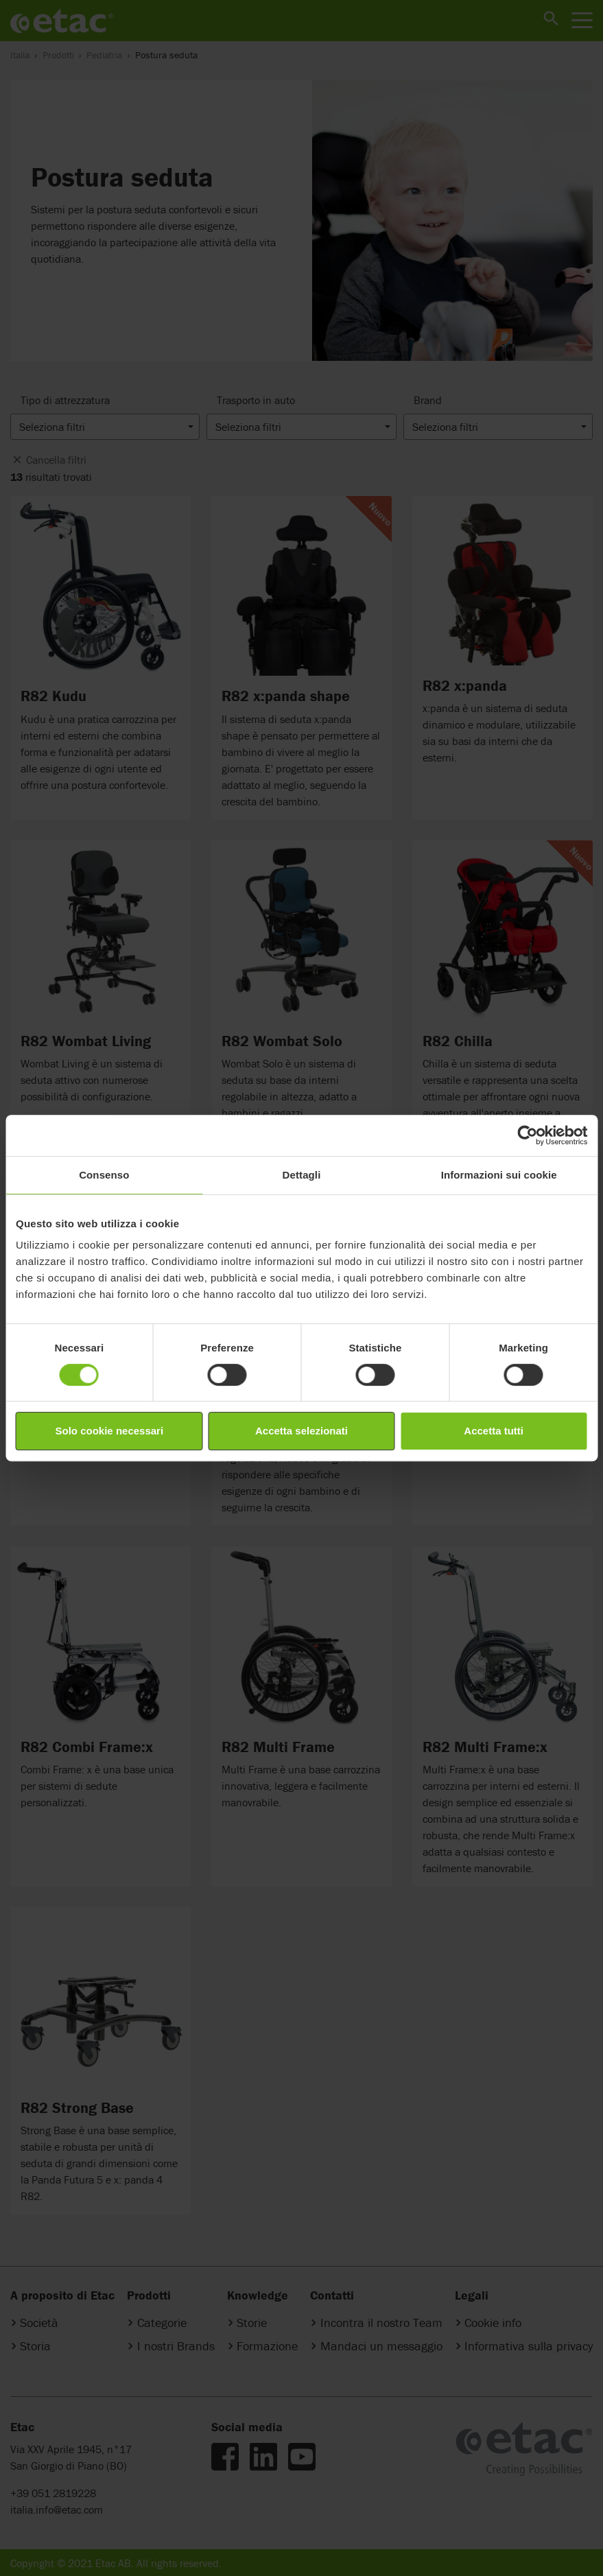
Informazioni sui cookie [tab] (499, 1175)
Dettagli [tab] (302, 1175)
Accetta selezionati (301, 1431)
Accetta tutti (493, 1431)
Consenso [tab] (104, 1175)
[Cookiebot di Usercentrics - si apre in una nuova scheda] (527, 1135)
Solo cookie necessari (110, 1431)
